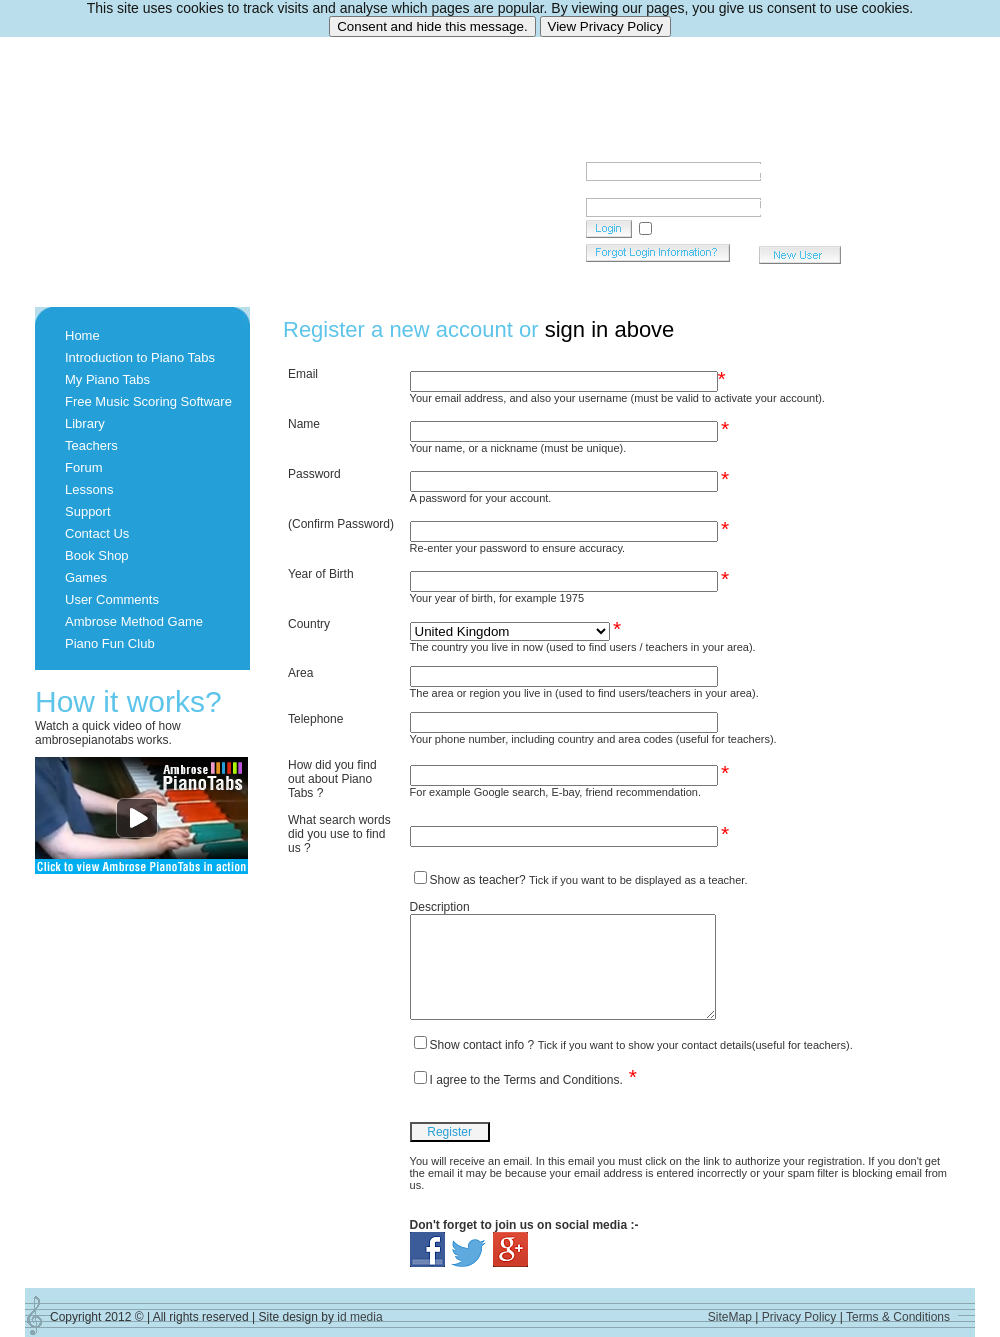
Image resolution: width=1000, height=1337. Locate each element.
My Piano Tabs (107, 379)
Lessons (89, 489)
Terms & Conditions (898, 1317)
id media (359, 1317)
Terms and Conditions (561, 1080)
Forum (84, 467)
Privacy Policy (799, 1317)
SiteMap (730, 1317)
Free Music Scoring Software (148, 401)
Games (86, 577)
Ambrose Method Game (134, 621)
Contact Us (97, 533)
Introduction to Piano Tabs (140, 357)
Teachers (91, 445)
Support (88, 511)
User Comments (112, 599)
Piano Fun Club (110, 643)
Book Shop (97, 555)
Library (85, 423)
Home (82, 335)
